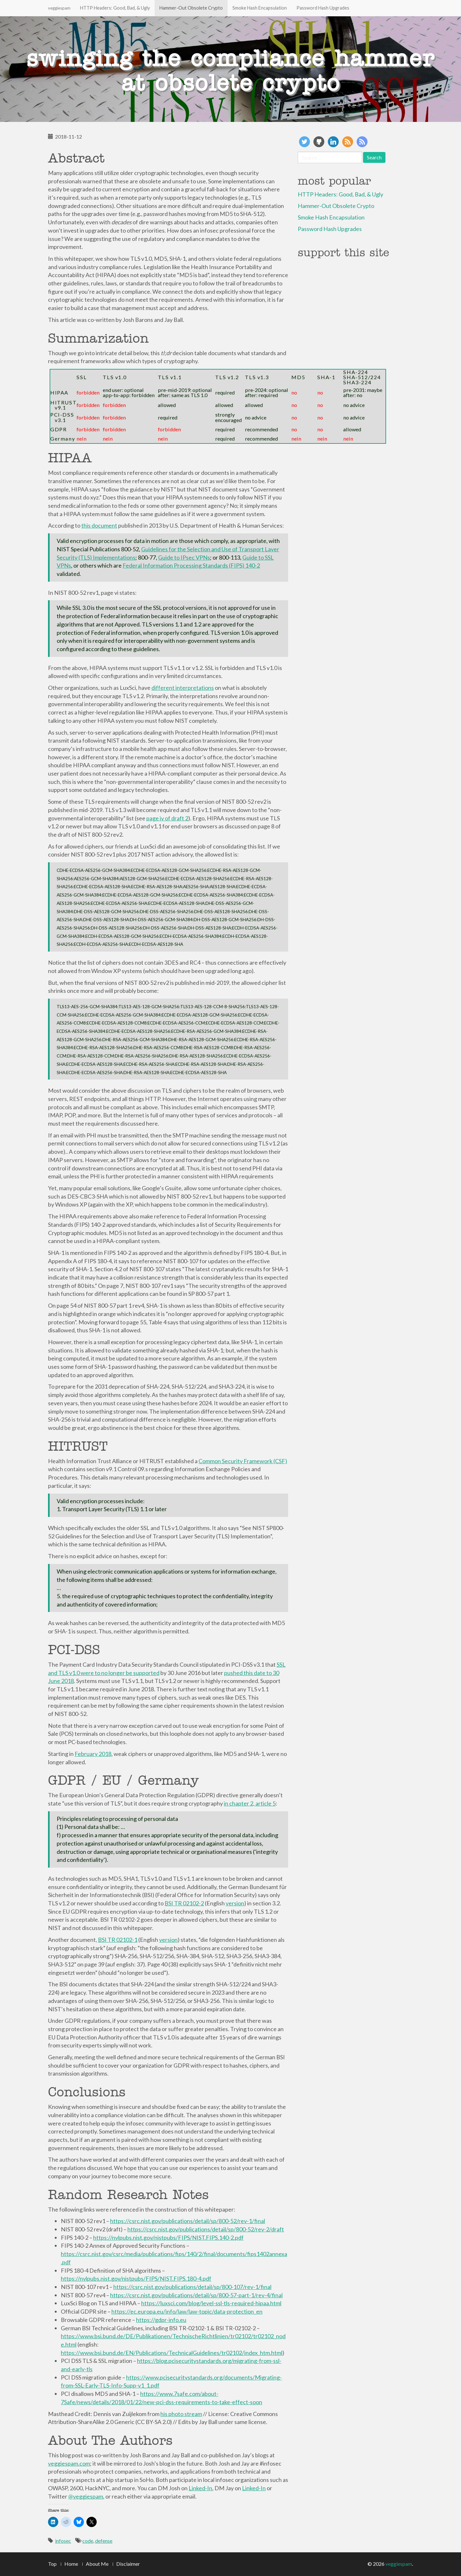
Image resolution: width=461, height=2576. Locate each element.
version (235, 1903)
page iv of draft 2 (167, 818)
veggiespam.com (69, 2463)
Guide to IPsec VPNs (184, 557)
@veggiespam (85, 2496)
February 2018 (93, 1753)
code (87, 2541)
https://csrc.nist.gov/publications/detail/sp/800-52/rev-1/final (187, 2220)
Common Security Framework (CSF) (242, 1460)
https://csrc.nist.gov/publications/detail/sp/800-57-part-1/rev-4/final (196, 2295)
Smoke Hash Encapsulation (259, 8)
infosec (63, 2541)
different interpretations (182, 687)
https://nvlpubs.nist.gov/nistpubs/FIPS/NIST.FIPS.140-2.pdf (168, 2237)
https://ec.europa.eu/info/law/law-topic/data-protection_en (187, 2311)
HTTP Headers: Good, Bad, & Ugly (115, 8)
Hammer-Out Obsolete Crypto (191, 8)
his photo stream (181, 2413)
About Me (97, 2564)
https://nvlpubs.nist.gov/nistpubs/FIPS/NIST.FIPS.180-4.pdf (136, 2278)
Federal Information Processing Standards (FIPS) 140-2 (191, 565)
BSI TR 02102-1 (117, 1939)
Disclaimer (128, 2564)
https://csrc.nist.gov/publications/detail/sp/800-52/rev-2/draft (205, 2229)
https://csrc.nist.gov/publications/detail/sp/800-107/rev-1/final (192, 2286)
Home (71, 2564)
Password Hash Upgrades (322, 8)
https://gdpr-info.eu (161, 2319)
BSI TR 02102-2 (184, 1903)
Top (52, 2564)
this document (99, 525)
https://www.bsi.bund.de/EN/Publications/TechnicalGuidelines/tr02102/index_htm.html (171, 2352)
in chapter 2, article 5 (250, 1803)
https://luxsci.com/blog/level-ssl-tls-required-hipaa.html (211, 2303)
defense (103, 2541)
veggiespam (59, 8)
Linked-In (200, 2488)
